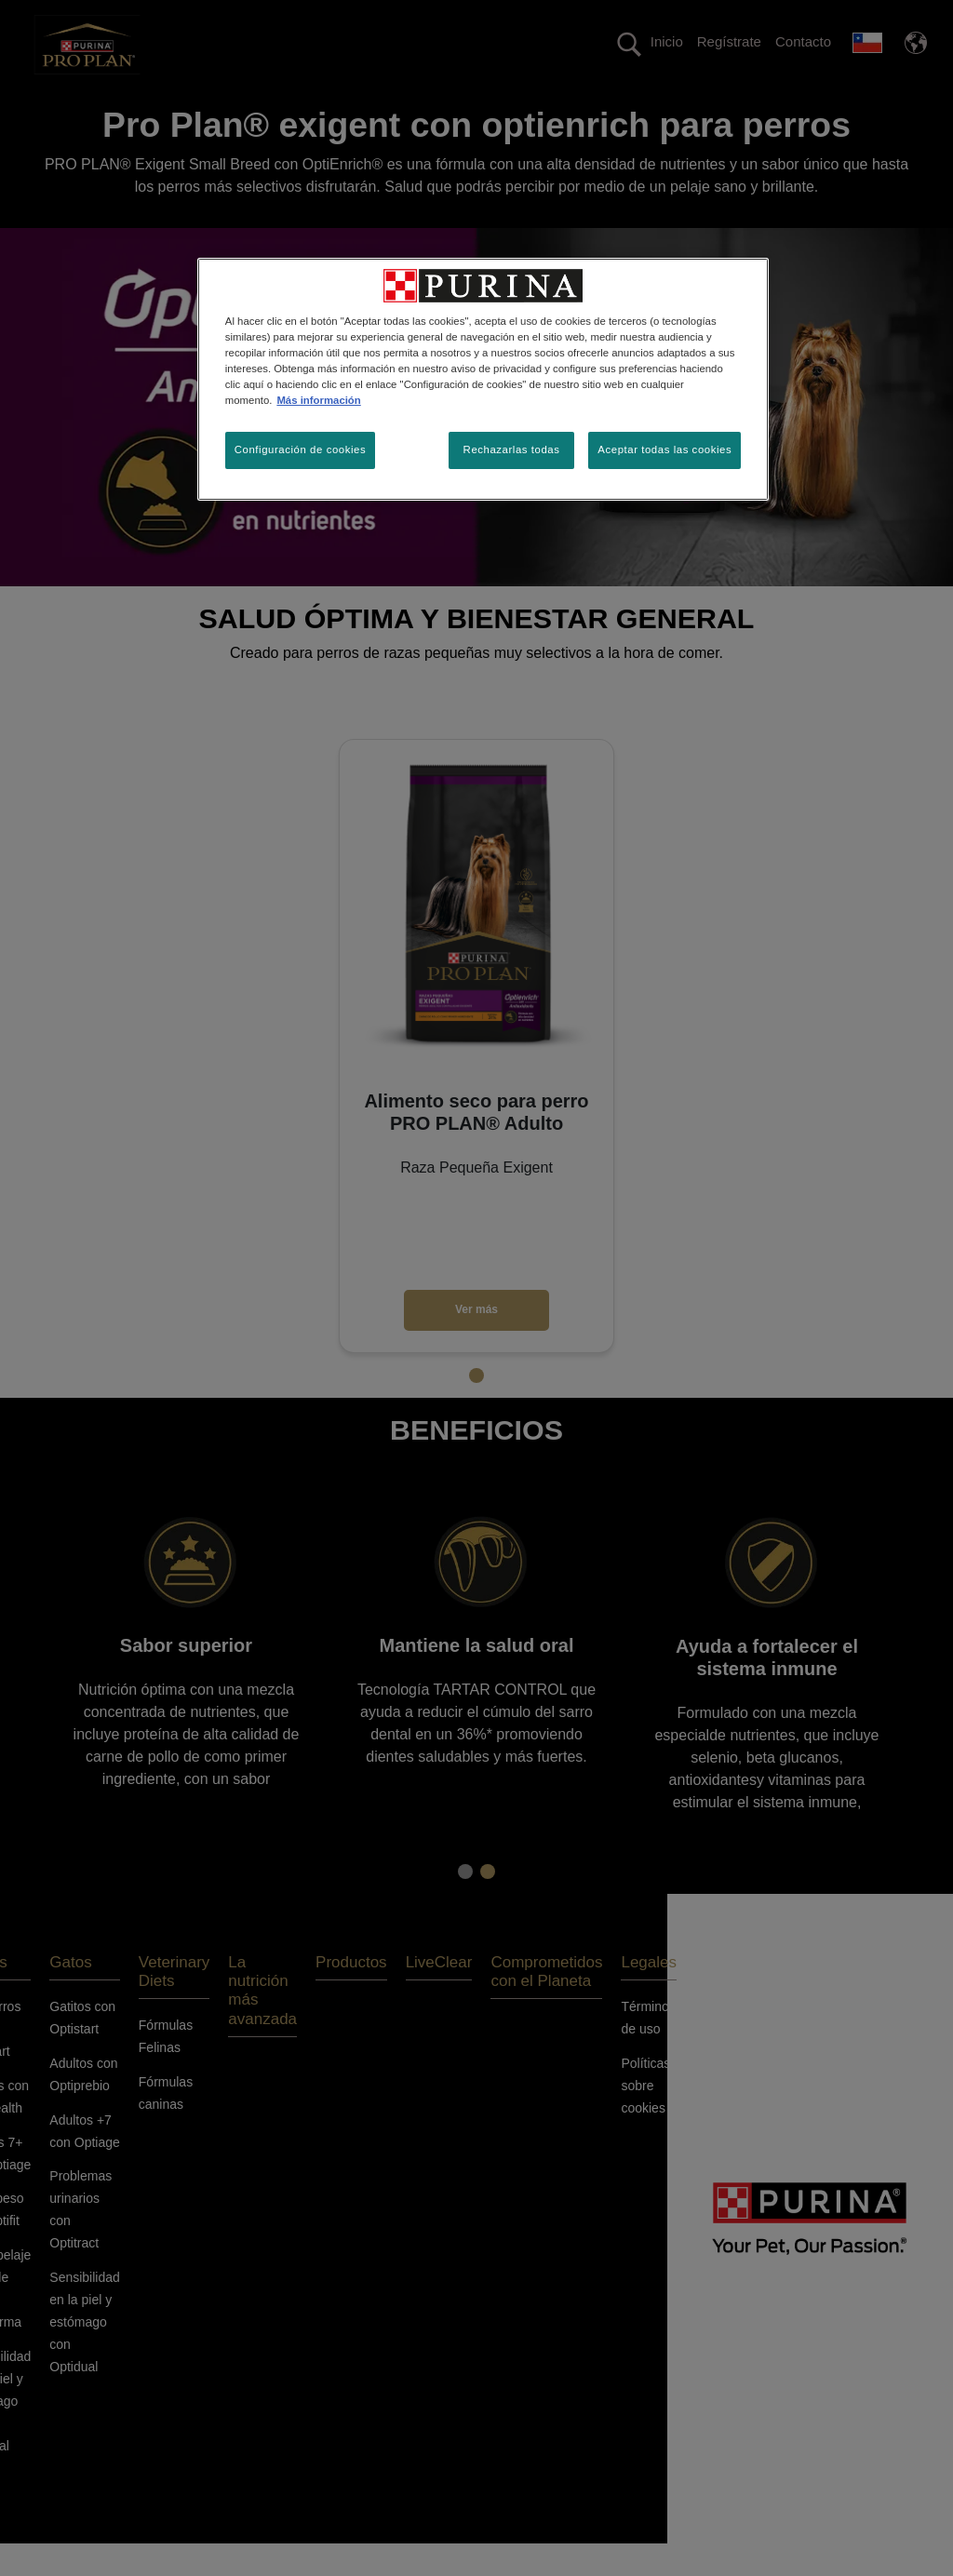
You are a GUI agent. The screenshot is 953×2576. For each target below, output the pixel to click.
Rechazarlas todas (511, 449)
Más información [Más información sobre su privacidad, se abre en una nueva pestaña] (318, 400)
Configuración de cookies (300, 449)
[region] (483, 379)
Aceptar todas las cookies (664, 449)
